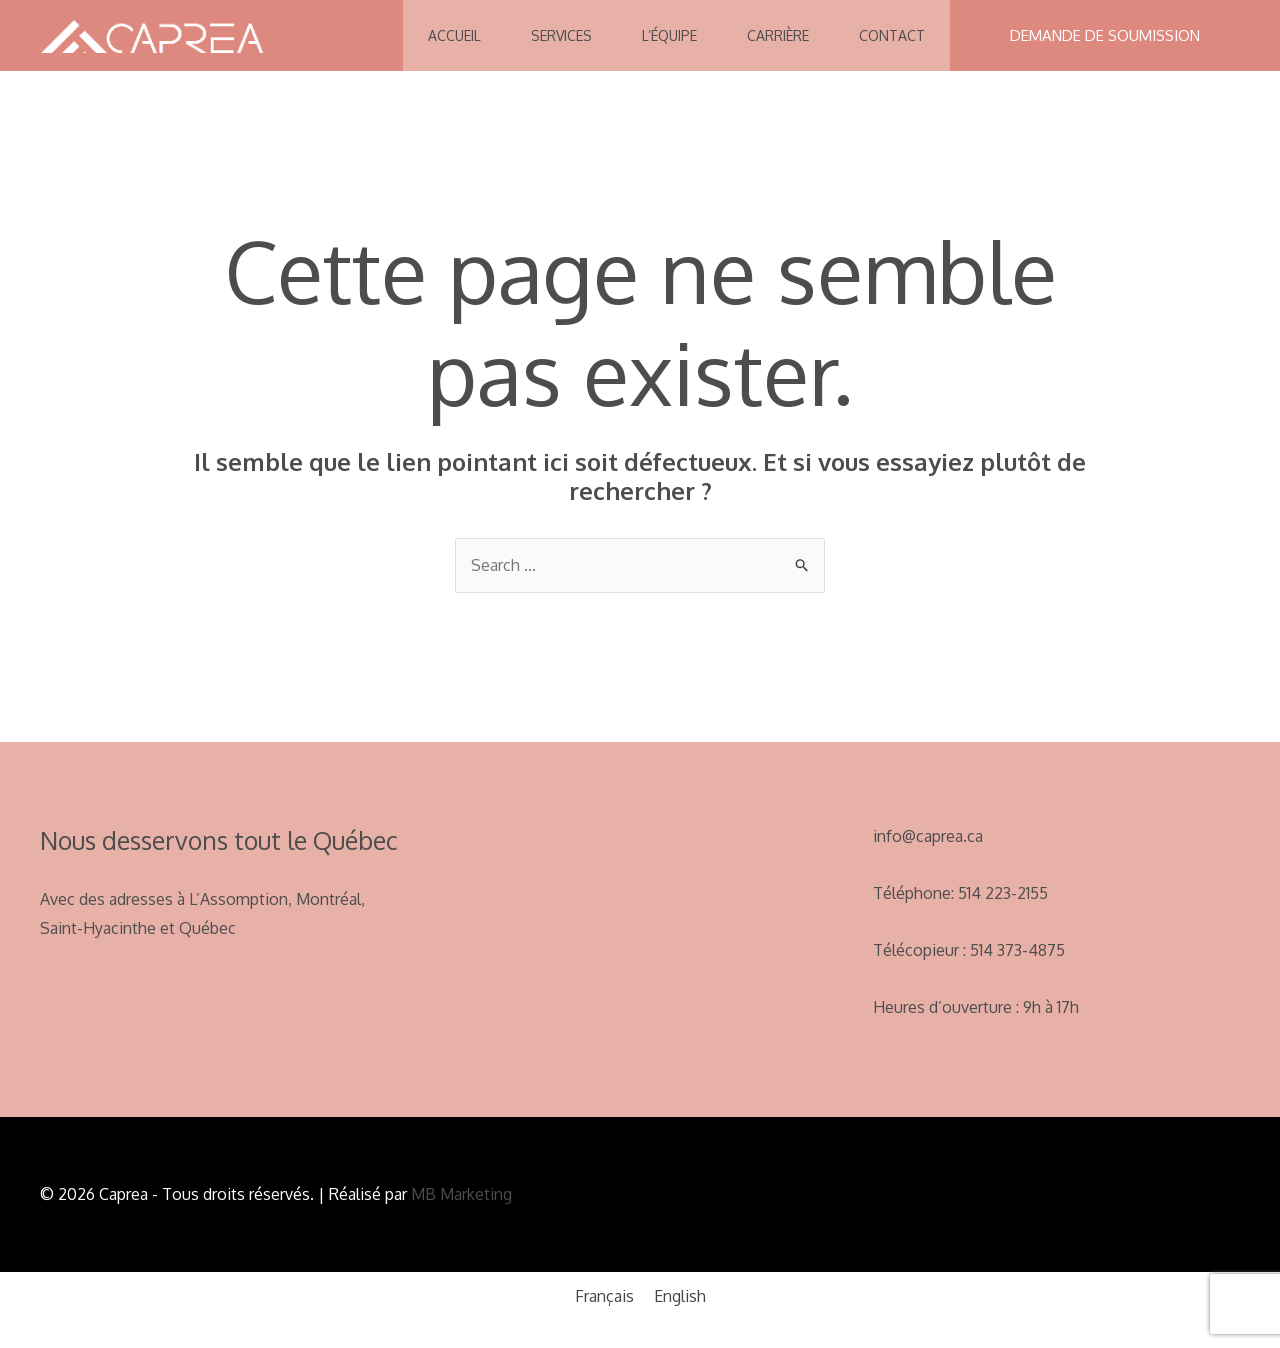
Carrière (778, 35)
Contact (892, 35)
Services (561, 35)
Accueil (454, 35)
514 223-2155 (1003, 893)
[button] (1105, 35)
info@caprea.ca (928, 836)
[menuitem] (604, 1295)
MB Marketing (459, 1194)
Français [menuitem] (604, 1296)
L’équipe (669, 35)
